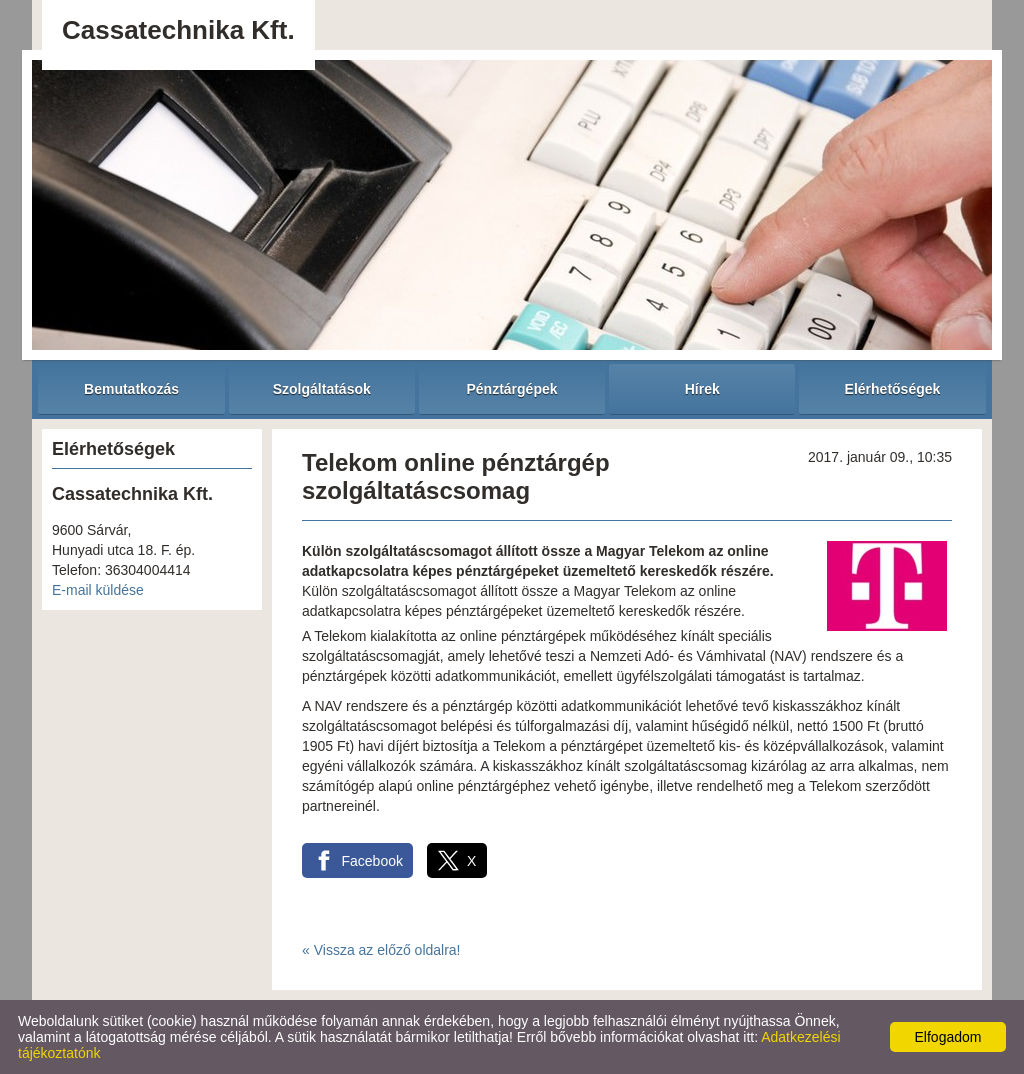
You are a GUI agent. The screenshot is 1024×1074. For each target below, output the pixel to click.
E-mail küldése (98, 590)
